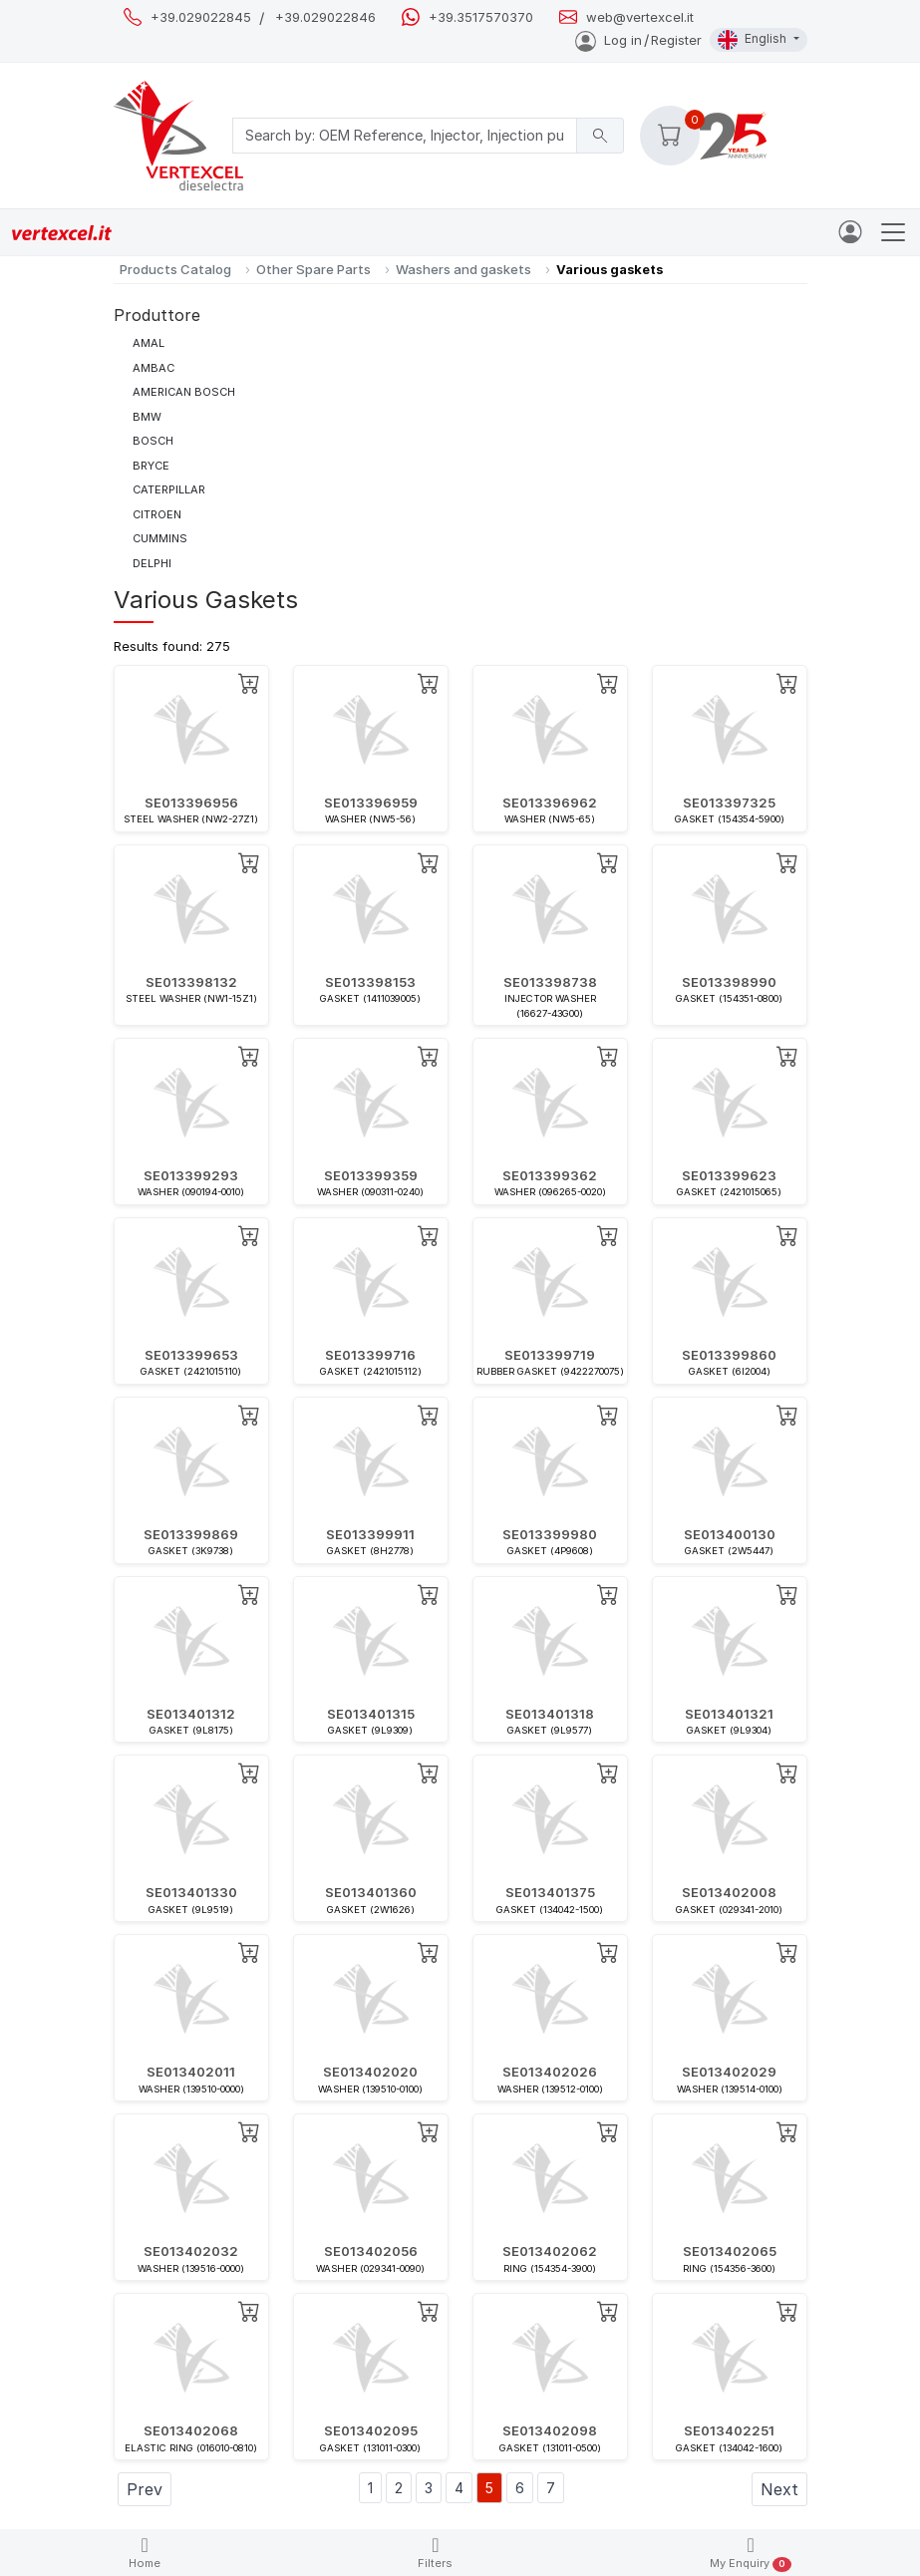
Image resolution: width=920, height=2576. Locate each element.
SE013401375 (550, 1892)
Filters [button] (435, 2552)
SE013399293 (191, 1175)
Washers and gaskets (463, 269)
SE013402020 (370, 2072)
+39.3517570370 (481, 17)
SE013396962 (549, 802)
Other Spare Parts (313, 269)
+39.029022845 (201, 17)
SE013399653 (191, 1355)
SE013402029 (729, 2072)
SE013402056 (371, 2251)
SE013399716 (370, 1355)
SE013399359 (371, 1175)
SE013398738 (550, 982)
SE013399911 (370, 1534)
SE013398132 (191, 982)
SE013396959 (371, 802)
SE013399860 (729, 1355)
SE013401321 (729, 1714)
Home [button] (144, 2552)
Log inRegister (638, 40)
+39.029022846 (325, 17)
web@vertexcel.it (640, 17)
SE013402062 (549, 2251)
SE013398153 (370, 982)
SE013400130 (729, 1534)
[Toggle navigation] (893, 232)
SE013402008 (729, 1892)
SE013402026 (549, 2072)
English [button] (753, 40)
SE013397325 (729, 802)
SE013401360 (371, 1892)
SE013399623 (729, 1175)
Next (779, 2489)
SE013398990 (729, 982)
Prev (144, 2489)
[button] (670, 135)
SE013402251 (729, 2430)
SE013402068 (191, 2430)
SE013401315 (371, 1714)
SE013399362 (549, 1175)
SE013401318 (549, 1714)
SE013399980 (549, 1534)
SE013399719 (549, 1355)
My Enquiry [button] (750, 2553)
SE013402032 (191, 2251)
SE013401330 (191, 1892)
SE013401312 (191, 1714)
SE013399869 (191, 1534)
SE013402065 (729, 2251)
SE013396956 (191, 802)
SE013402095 (371, 2430)
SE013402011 (191, 2072)
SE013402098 (549, 2430)
